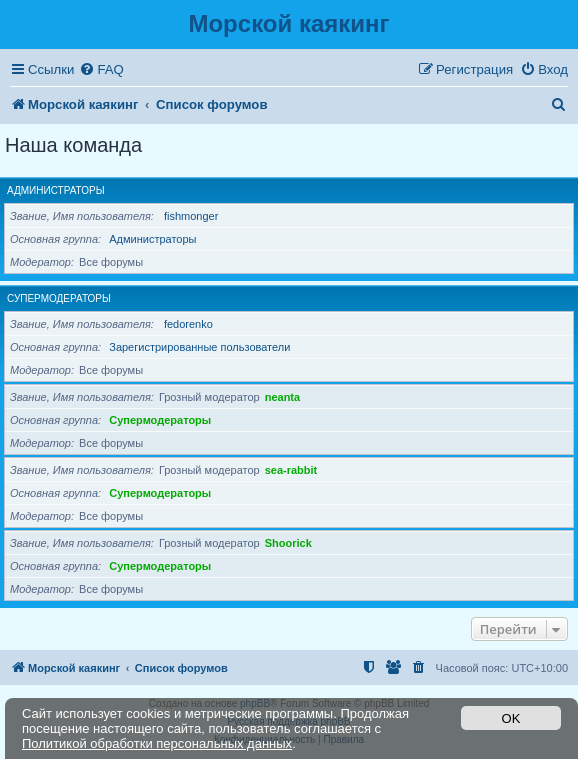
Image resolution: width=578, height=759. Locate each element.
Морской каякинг (288, 23)
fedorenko (188, 324)
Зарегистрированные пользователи (199, 347)
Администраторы (56, 190)
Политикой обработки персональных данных (157, 743)
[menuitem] (101, 69)
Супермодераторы (59, 298)
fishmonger (191, 216)
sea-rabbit (291, 470)
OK (511, 718)
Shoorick (288, 543)
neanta (282, 397)
